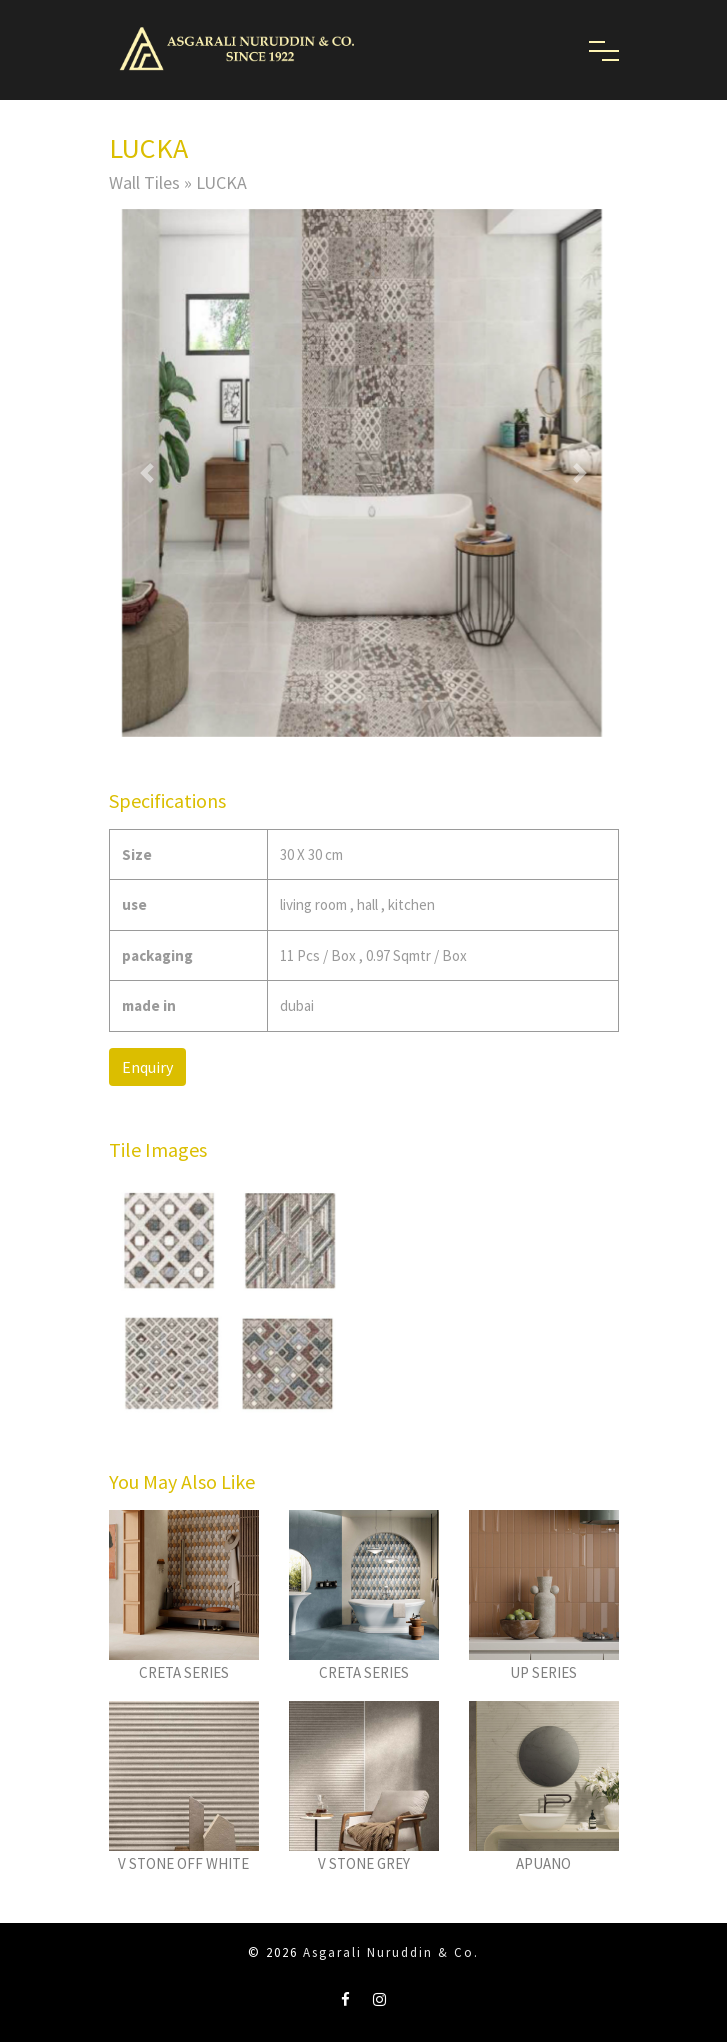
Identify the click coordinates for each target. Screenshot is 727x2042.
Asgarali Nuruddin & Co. (391, 1952)
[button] (147, 472)
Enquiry (147, 1067)
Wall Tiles (144, 182)
